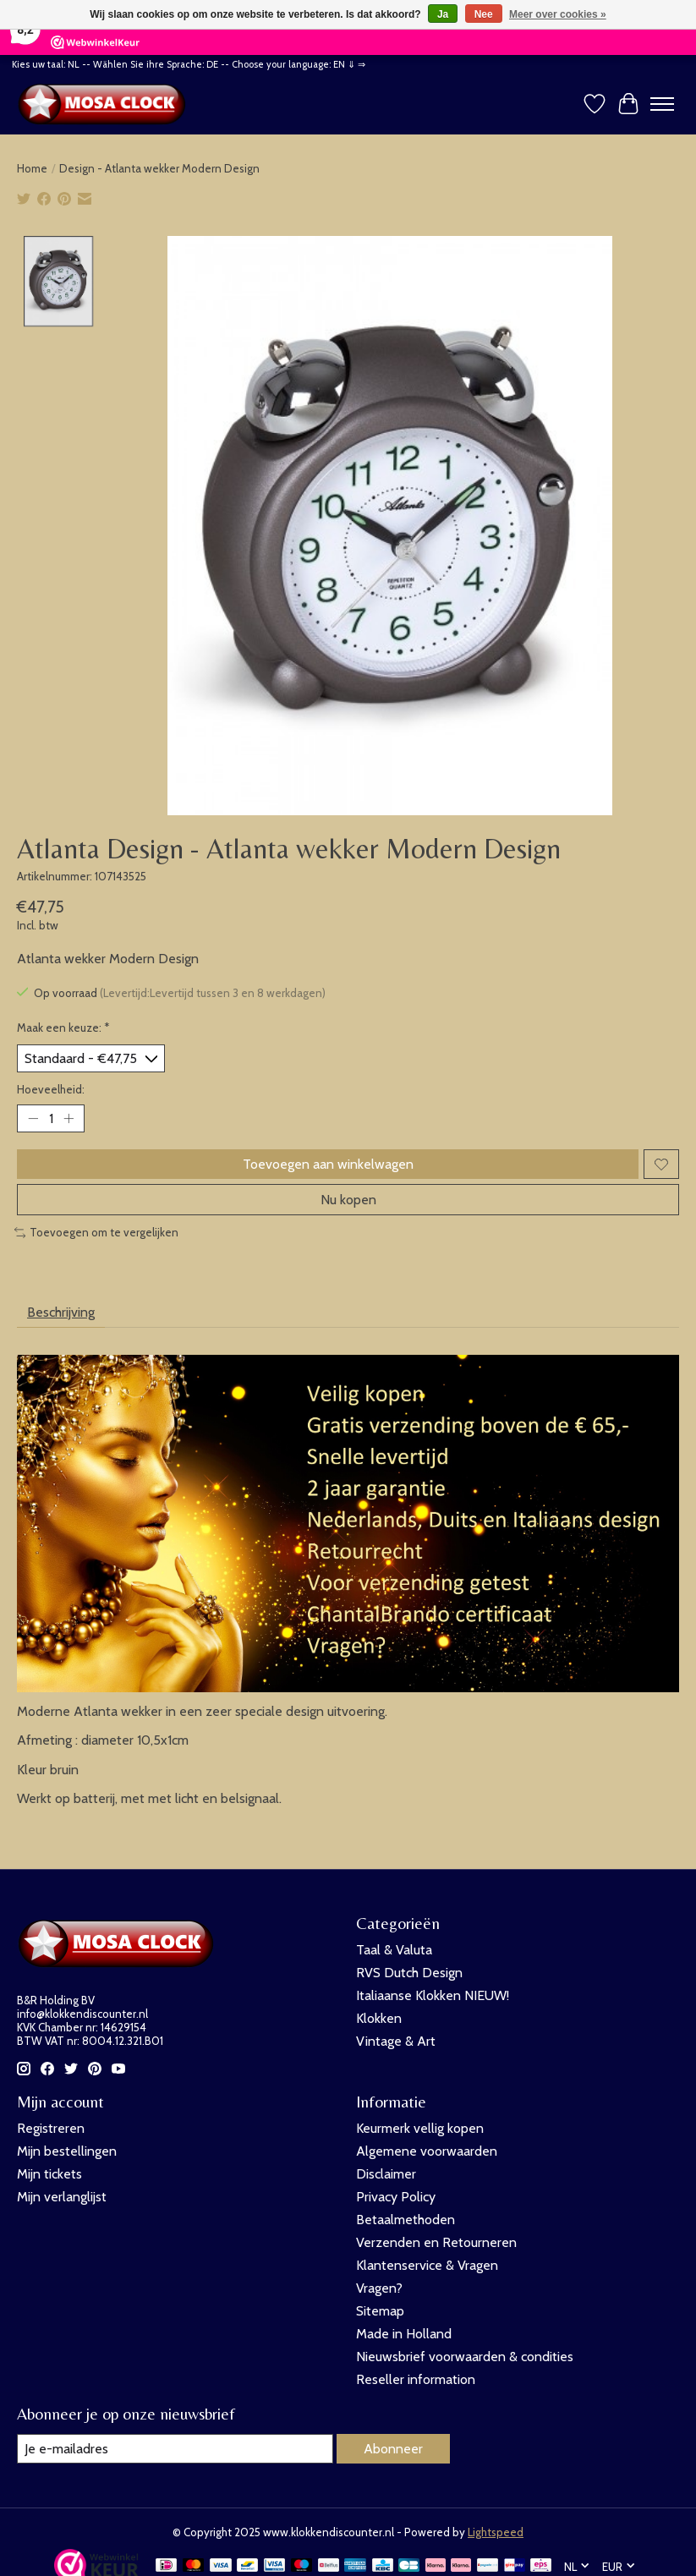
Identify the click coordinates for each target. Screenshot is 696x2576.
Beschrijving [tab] (61, 1312)
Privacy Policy (396, 2197)
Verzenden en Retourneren (436, 2242)
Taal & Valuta (394, 1950)
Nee (483, 14)
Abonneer (393, 2449)
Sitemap (380, 2311)
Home (32, 168)
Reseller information (415, 2379)
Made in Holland (404, 2334)
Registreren (51, 2128)
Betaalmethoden (405, 2220)
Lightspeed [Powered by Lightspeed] (495, 2532)
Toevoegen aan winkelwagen (328, 1164)
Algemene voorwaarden (426, 2151)
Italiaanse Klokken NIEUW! (432, 1995)
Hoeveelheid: (51, 1089)
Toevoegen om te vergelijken (96, 1232)
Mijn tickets (49, 2174)
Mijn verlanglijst (62, 2197)
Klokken (379, 2018)
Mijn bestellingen (67, 2151)
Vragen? (379, 2288)
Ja (442, 14)
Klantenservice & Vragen (427, 2265)
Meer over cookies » (557, 14)
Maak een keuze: (63, 1027)
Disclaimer (386, 2174)
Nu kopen (348, 1200)
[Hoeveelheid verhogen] (68, 1119)
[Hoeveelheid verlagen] (33, 1119)
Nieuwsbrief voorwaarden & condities (464, 2357)
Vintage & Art (396, 2041)
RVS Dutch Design (409, 1973)
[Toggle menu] (662, 104)
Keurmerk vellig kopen (420, 2128)
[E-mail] (175, 2449)
